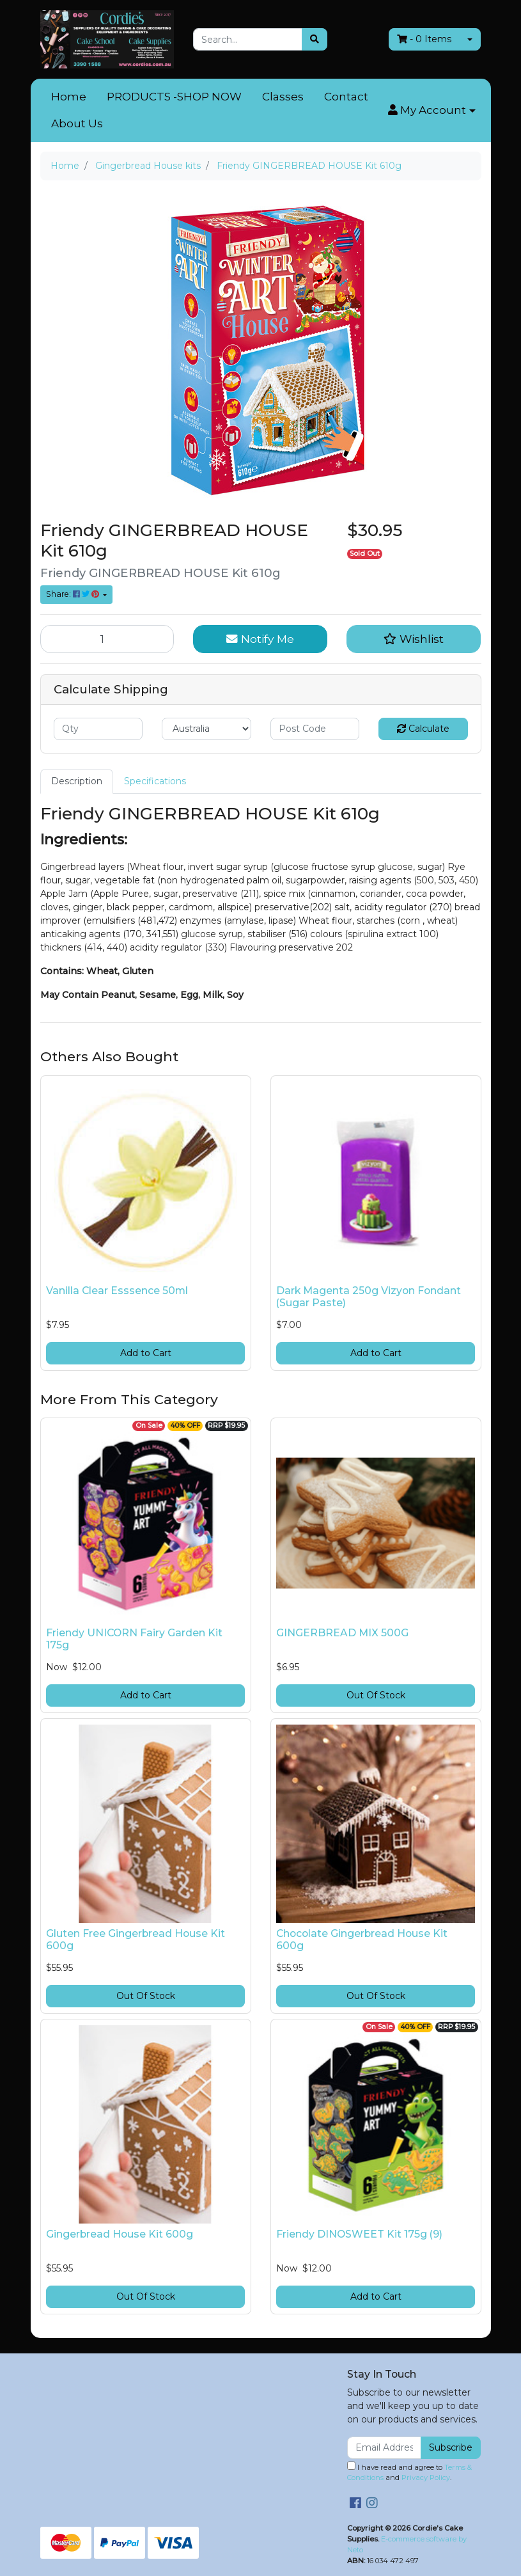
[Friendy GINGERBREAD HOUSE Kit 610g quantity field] (107, 639)
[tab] (76, 781)
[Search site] (314, 39)
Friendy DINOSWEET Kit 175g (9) (359, 2234)
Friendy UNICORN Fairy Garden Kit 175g (134, 1639)
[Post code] (315, 729)
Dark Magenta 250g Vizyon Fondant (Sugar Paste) (368, 1296)
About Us (77, 123)
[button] (431, 110)
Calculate (423, 728)
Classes (283, 96)
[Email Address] (384, 2448)
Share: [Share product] (73, 594)
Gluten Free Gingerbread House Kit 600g (135, 1939)
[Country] (206, 729)
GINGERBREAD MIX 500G (342, 1633)
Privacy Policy (425, 2477)
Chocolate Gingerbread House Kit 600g (361, 1939)
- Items (424, 39)
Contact (346, 96)
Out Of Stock (375, 1695)
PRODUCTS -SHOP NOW (174, 96)
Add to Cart (145, 1353)
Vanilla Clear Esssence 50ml (117, 1290)
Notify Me (260, 638)
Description (76, 781)
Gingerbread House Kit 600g (119, 2234)
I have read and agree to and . (409, 2472)
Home (68, 96)
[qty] (98, 729)
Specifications (155, 781)
